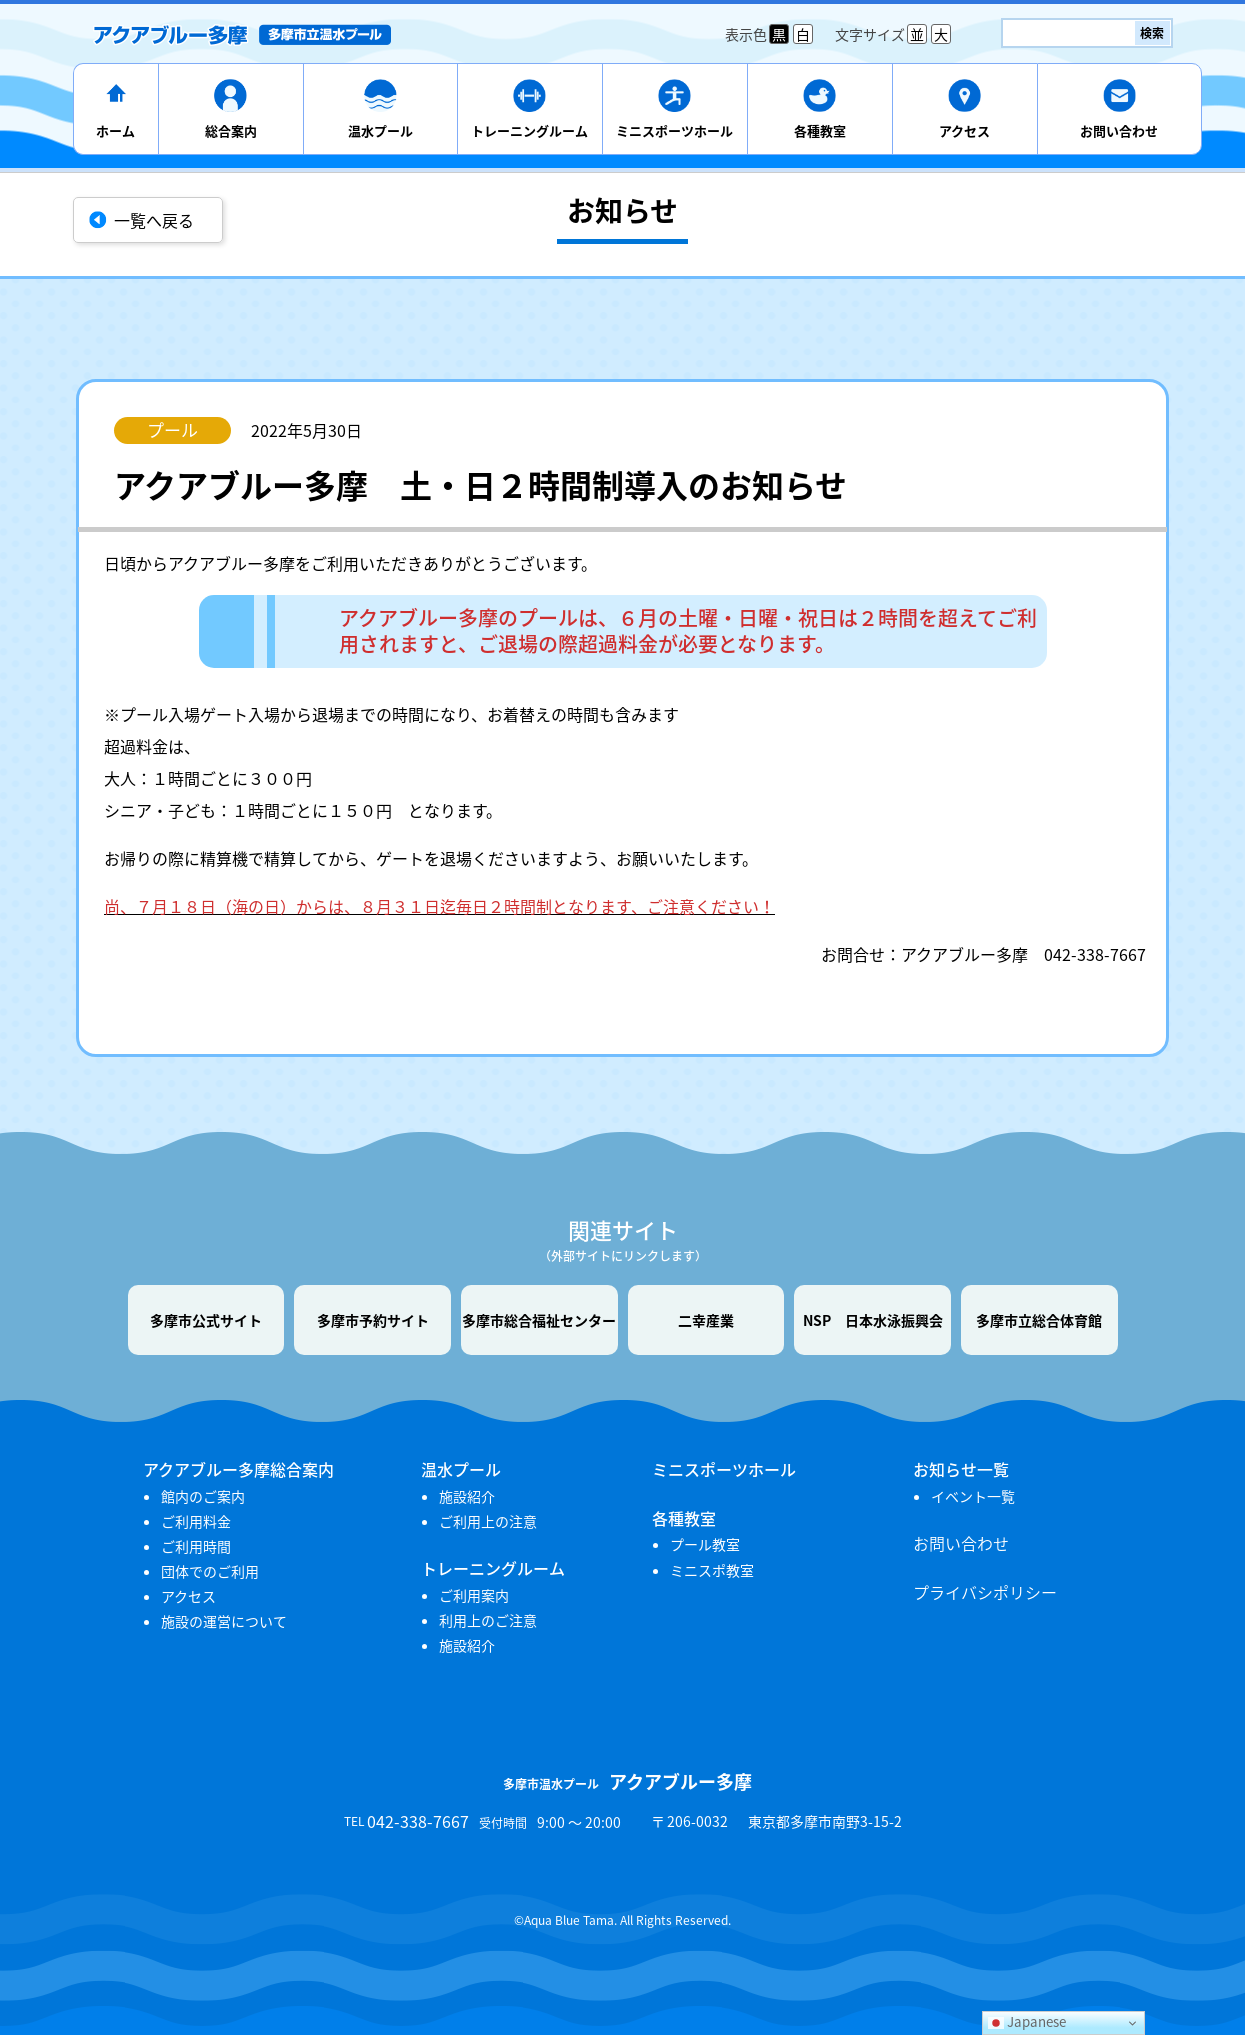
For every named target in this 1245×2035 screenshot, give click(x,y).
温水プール (380, 130)
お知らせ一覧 (961, 1469)
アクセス (964, 130)
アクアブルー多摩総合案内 (238, 1469)
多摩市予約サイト (373, 1320)
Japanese (1027, 2021)
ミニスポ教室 (712, 1570)
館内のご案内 (203, 1496)
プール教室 (705, 1544)
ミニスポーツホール (674, 130)
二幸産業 (706, 1320)
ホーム (115, 130)
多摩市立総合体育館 (1039, 1320)
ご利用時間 (196, 1546)
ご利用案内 (474, 1595)
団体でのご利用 (210, 1571)
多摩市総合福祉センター (539, 1320)
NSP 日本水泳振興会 (873, 1320)
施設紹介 (467, 1496)
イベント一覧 (973, 1496)
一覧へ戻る (154, 220)
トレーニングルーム (529, 130)
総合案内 (231, 130)
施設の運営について (224, 1621)
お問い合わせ (1119, 130)
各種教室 (820, 130)
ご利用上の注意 (488, 1521)
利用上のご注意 (488, 1620)
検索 (1152, 33)
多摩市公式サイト (206, 1320)
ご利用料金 (196, 1521)
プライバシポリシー (985, 1592)
